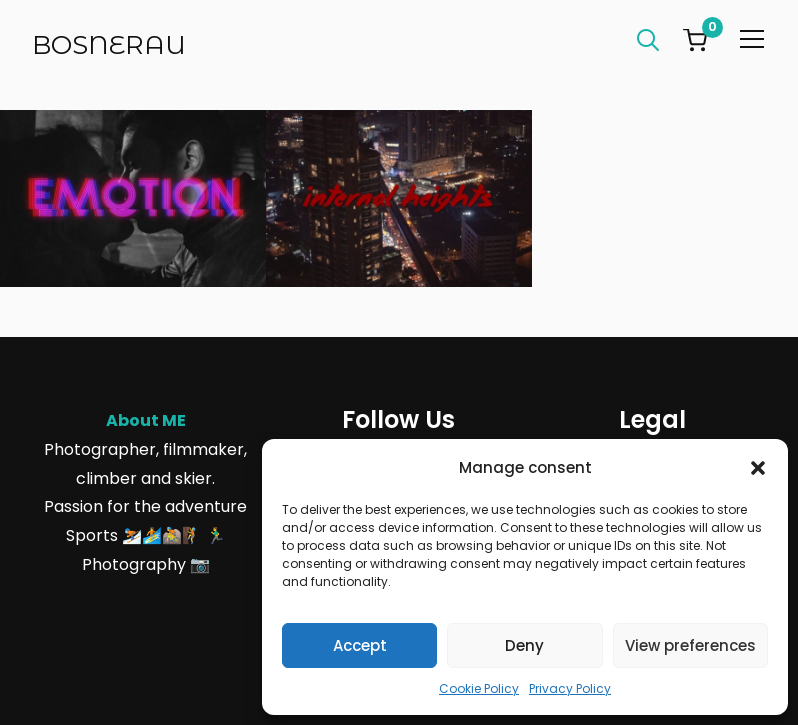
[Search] (648, 38)
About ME (146, 420)
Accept (360, 645)
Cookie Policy (479, 688)
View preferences (690, 645)
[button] (758, 468)
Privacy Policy (570, 688)
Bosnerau (109, 45)
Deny (524, 645)
